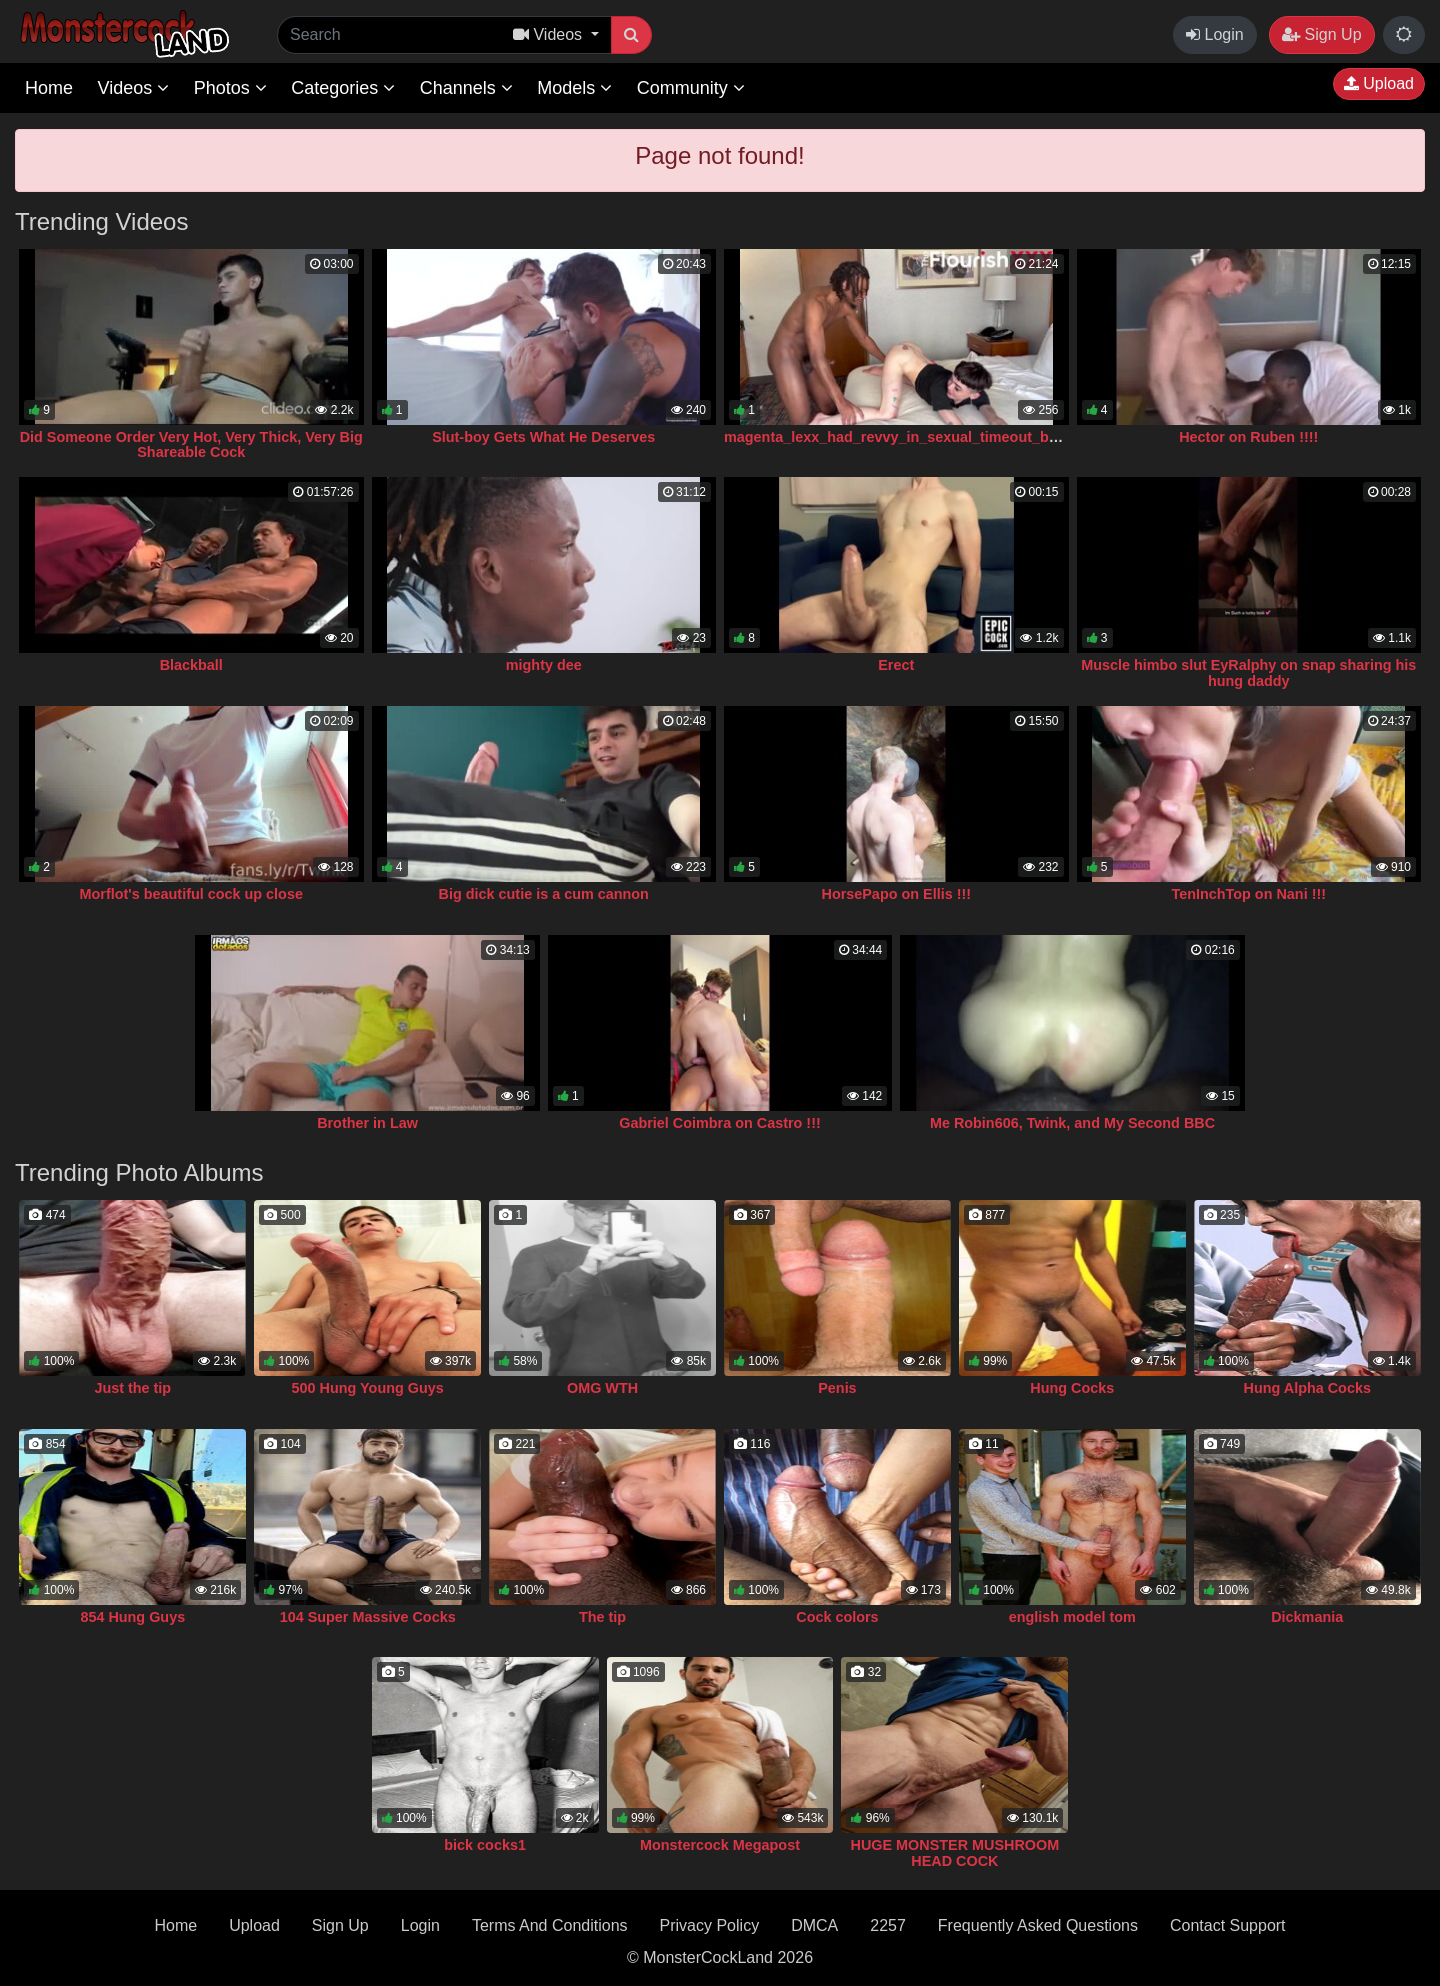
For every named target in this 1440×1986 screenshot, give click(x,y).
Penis (837, 1388)
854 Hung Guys (132, 1617)
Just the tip (132, 1388)
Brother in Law (367, 1123)
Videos (133, 88)
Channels (466, 88)
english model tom (1072, 1617)
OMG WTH (602, 1388)
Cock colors (837, 1617)
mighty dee (544, 665)
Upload (1379, 83)
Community (691, 88)
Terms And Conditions (550, 1925)
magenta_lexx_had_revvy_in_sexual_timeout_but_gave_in (924, 437)
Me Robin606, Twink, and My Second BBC (1072, 1123)
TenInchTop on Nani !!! (1248, 894)
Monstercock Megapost (720, 1845)
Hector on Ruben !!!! (1248, 437)
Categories (343, 88)
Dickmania (1307, 1617)
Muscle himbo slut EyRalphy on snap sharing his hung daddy (1248, 673)
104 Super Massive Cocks (368, 1617)
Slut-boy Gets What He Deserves (543, 437)
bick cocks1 (485, 1845)
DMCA (814, 1925)
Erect (896, 665)
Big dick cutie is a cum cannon (544, 894)
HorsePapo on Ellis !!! (896, 894)
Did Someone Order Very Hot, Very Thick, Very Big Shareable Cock (191, 445)
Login (1215, 34)
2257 (888, 1925)
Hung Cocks (1072, 1388)
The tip (602, 1617)
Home (49, 88)
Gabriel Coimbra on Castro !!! (720, 1123)
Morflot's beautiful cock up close (191, 894)
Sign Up (1321, 34)
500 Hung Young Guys (368, 1388)
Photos (230, 88)
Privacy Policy (710, 1925)
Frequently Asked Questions (1038, 1925)
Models (574, 88)
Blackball (191, 665)
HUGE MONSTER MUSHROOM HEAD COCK (955, 1853)
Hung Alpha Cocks (1307, 1388)
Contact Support (1228, 1925)
